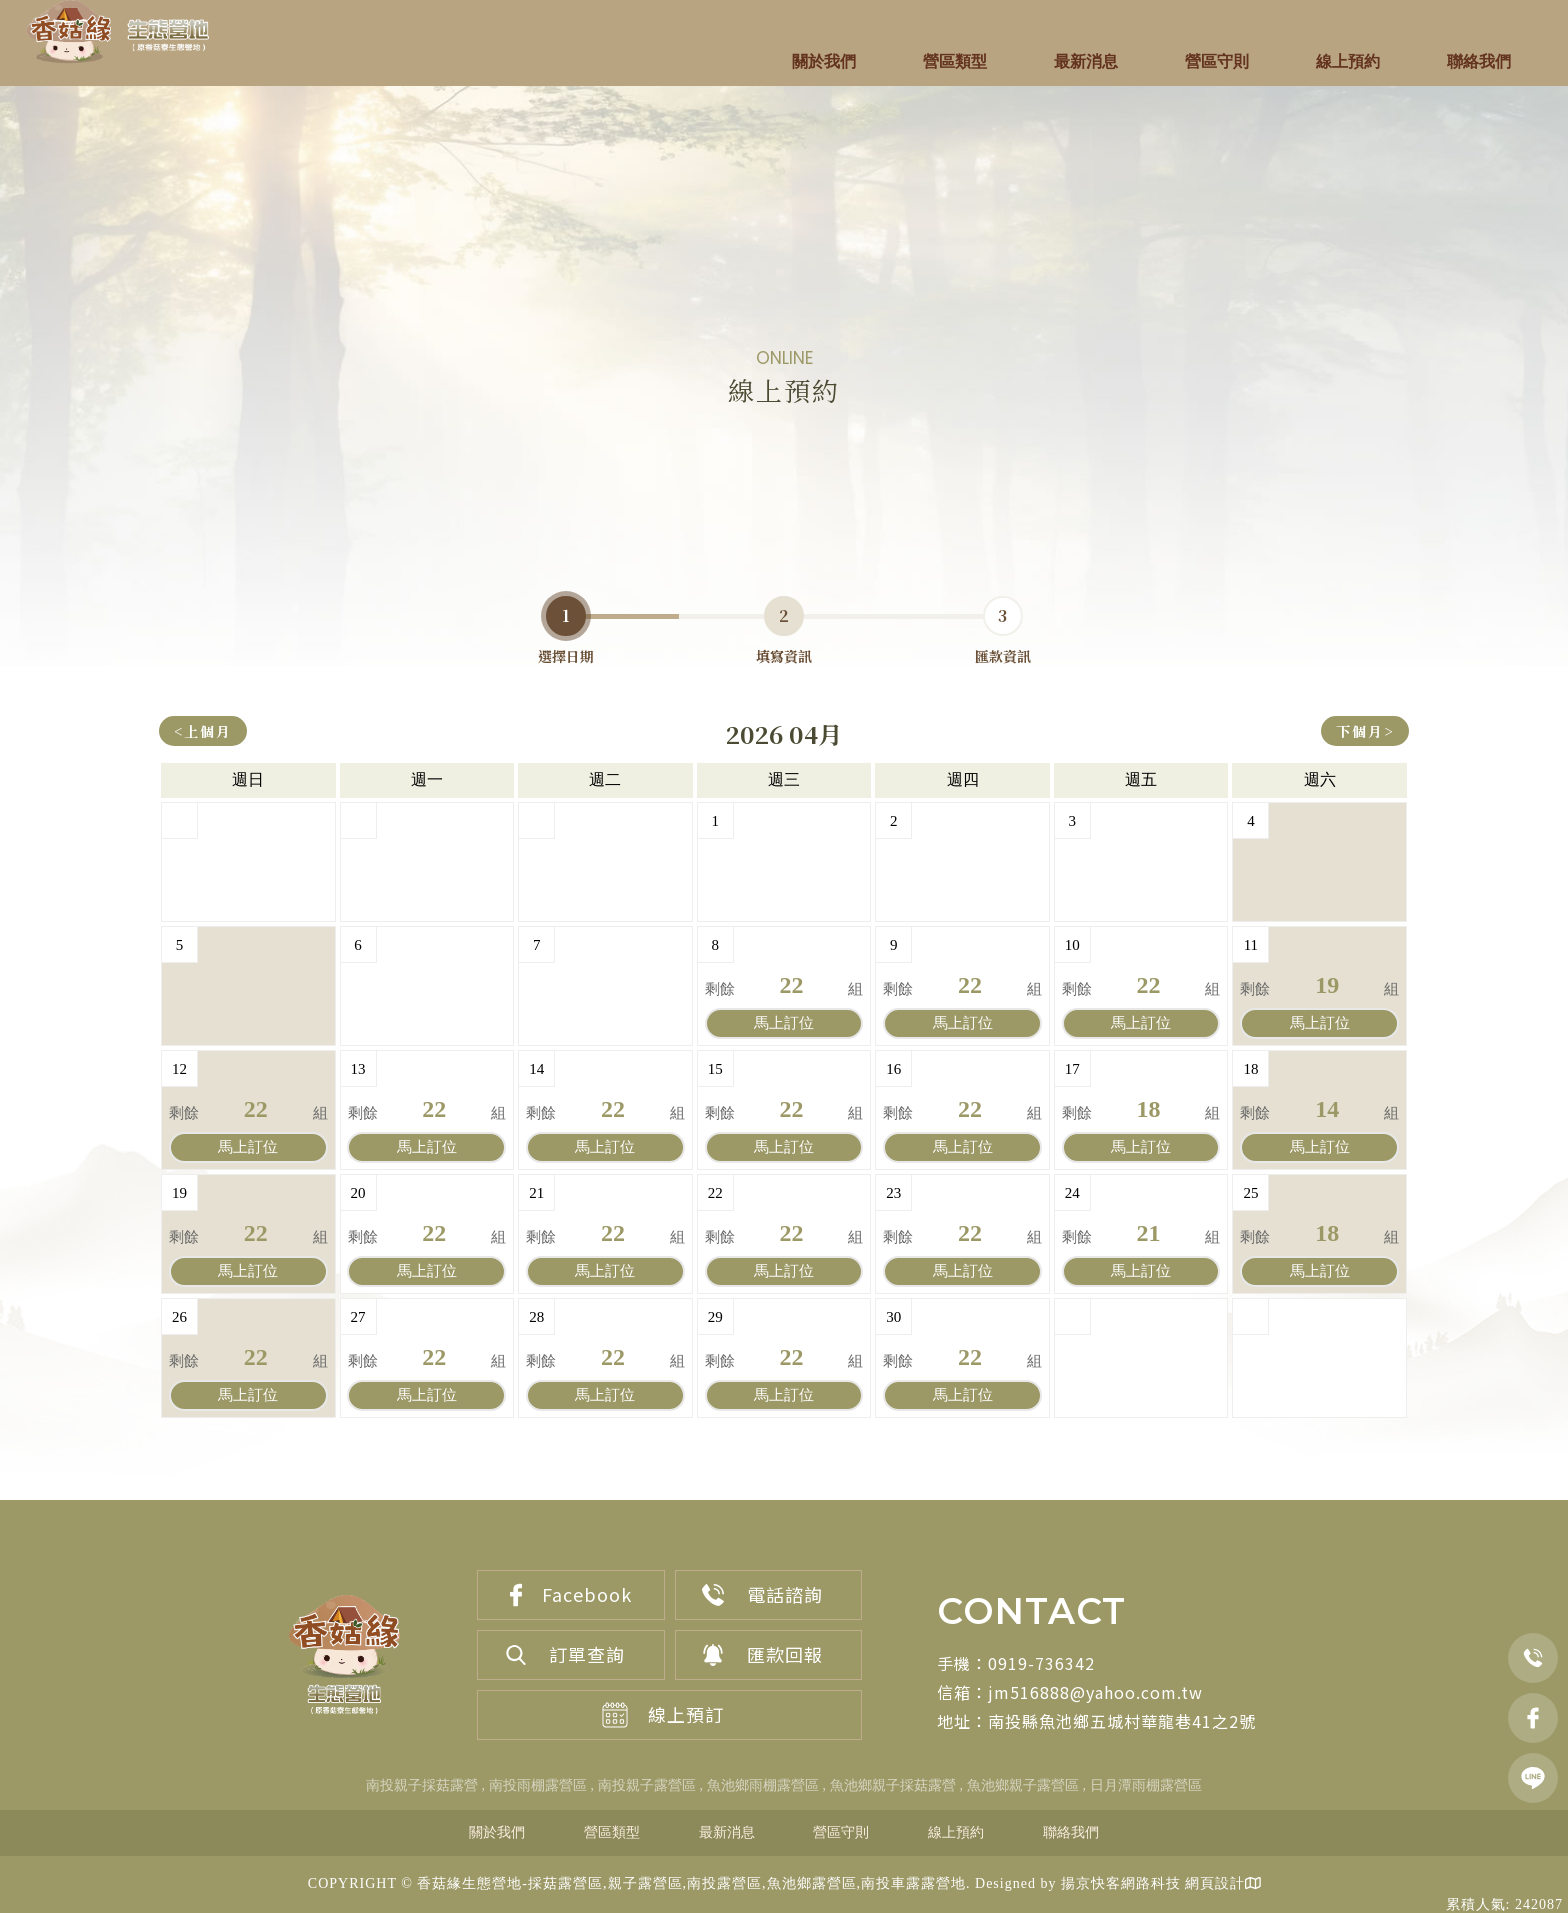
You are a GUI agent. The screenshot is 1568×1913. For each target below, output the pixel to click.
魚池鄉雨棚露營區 (763, 1785)
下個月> (1365, 731)
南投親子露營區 (647, 1785)
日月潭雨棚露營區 (1146, 1785)
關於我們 (824, 61)
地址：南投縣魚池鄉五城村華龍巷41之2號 (1096, 1721)
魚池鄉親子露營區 (1023, 1785)
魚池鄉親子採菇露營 (893, 1785)
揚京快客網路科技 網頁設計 (1153, 1884)
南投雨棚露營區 (538, 1785)
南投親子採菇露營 (422, 1785)
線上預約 (1348, 61)
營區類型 (955, 61)
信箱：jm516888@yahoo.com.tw (1070, 1692)
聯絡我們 (1479, 61)
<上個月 (203, 731)
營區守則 (1217, 61)
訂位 (784, 1023)
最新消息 (1086, 61)
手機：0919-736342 (1016, 1663)
